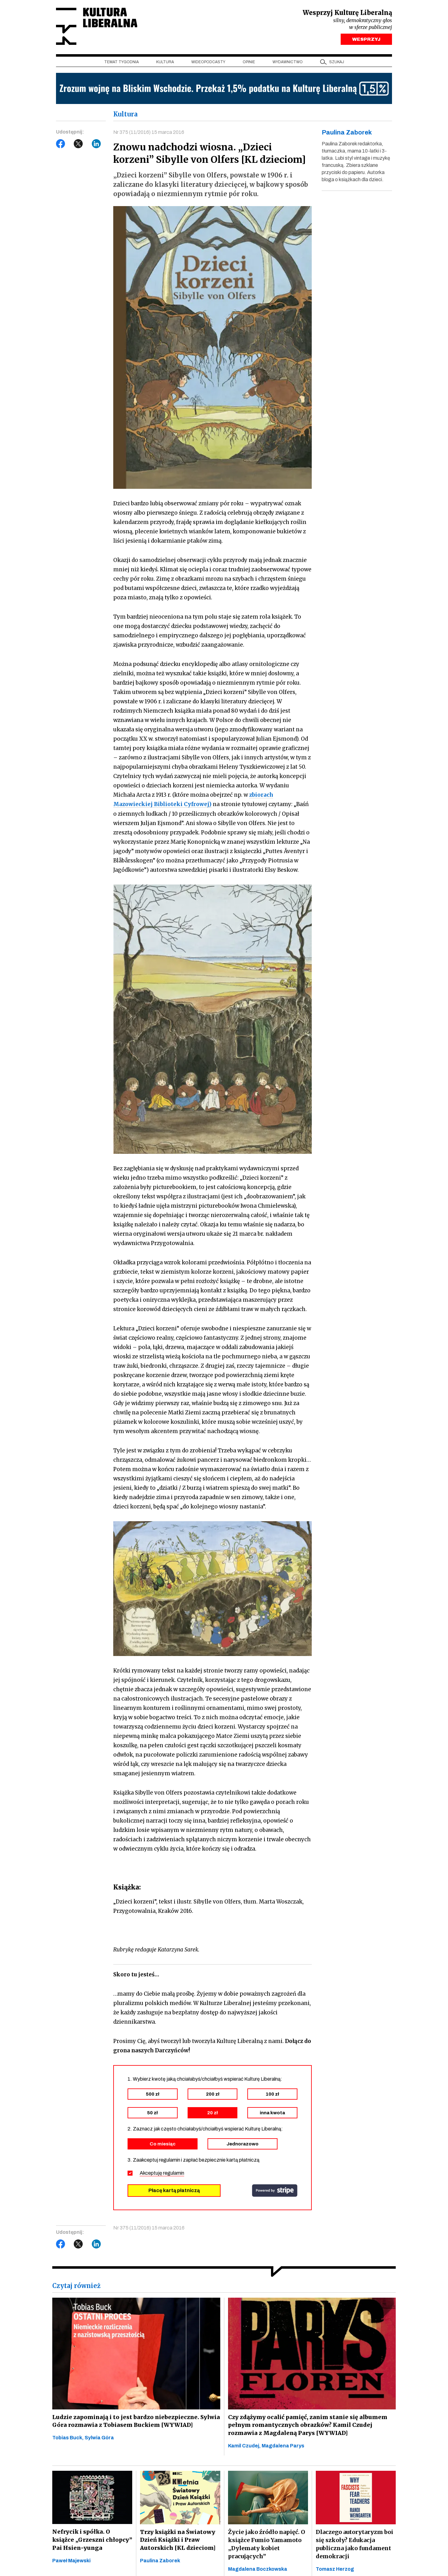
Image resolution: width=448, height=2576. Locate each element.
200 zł (212, 2094)
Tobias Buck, (68, 2438)
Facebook (60, 144)
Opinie (249, 62)
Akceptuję (162, 2173)
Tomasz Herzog (335, 2569)
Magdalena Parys (283, 2446)
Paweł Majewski (71, 2561)
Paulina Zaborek (160, 2561)
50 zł (152, 2112)
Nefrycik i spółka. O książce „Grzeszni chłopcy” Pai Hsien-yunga (92, 2540)
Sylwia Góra (99, 2438)
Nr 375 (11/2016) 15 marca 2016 (148, 133)
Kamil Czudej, (245, 2446)
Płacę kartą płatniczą (174, 2190)
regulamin (173, 2173)
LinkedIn (96, 144)
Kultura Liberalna (97, 26)
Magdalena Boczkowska (257, 2569)
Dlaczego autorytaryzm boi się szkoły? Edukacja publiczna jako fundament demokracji (354, 2544)
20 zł (212, 2112)
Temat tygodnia (121, 62)
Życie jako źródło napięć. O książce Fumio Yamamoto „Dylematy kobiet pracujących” (266, 2544)
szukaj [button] (336, 62)
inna (272, 2112)
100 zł (272, 2094)
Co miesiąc (162, 2143)
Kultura (165, 62)
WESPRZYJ (366, 39)
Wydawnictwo (288, 62)
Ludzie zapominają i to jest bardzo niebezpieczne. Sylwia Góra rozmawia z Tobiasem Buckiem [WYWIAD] (133, 2421)
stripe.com (274, 2190)
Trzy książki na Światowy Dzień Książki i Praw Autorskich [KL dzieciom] (177, 2540)
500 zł (152, 2094)
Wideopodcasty (208, 62)
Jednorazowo (242, 2143)
